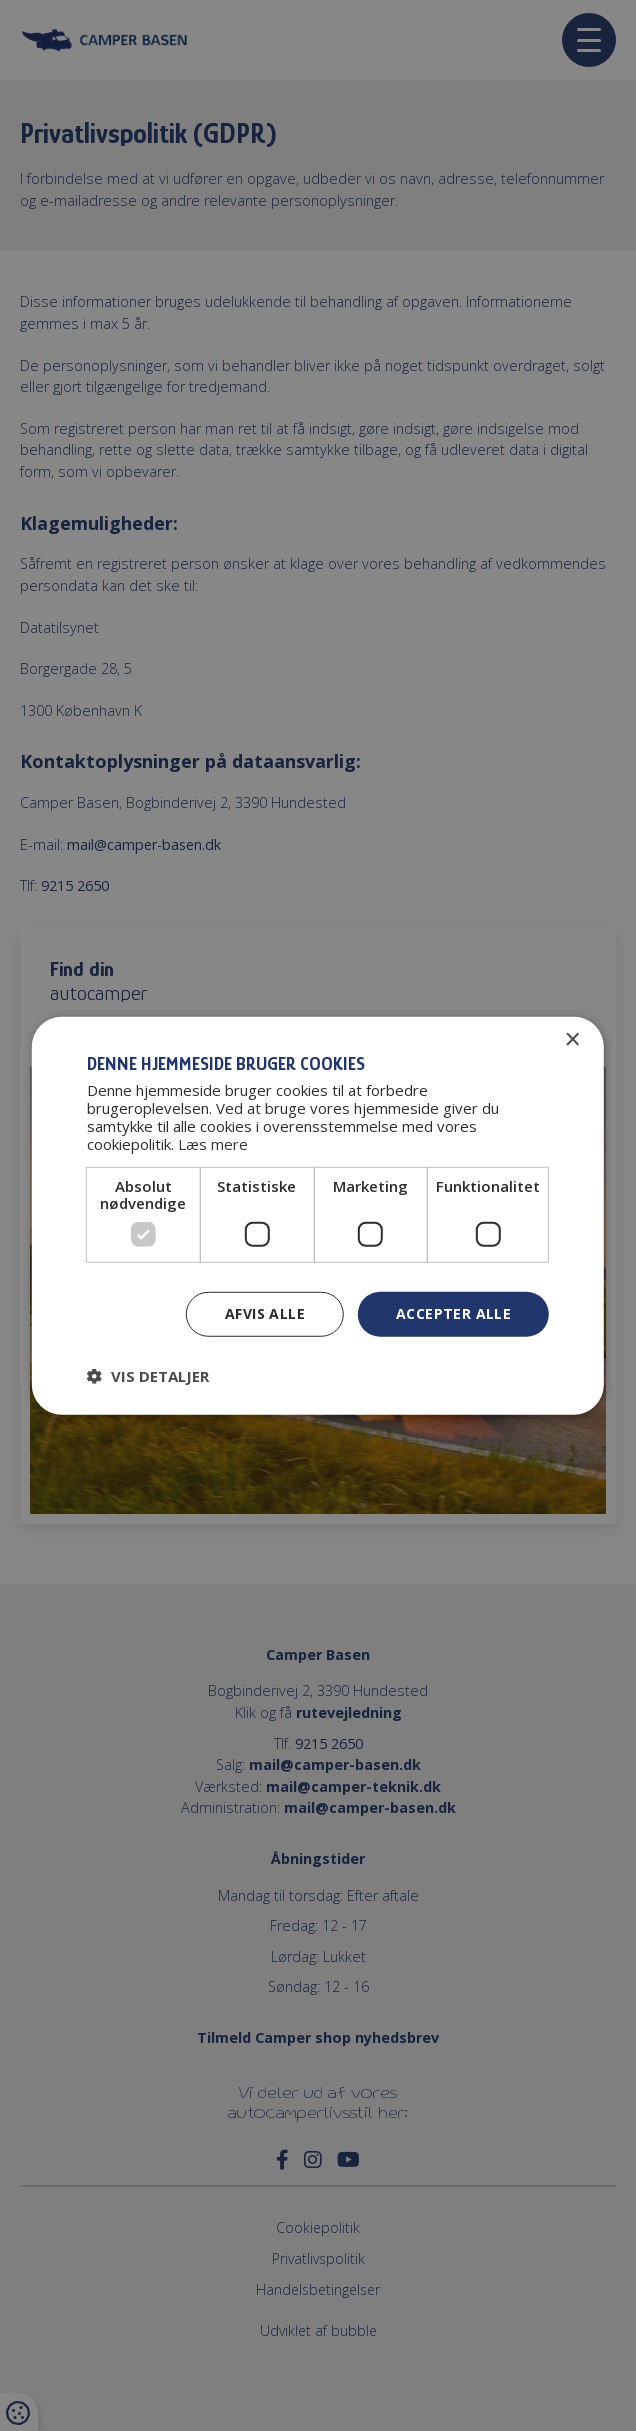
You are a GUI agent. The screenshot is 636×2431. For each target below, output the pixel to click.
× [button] (571, 1039)
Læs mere (213, 1144)
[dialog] (318, 1215)
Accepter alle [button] (453, 1313)
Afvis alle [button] (265, 1313)
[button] (148, 1376)
